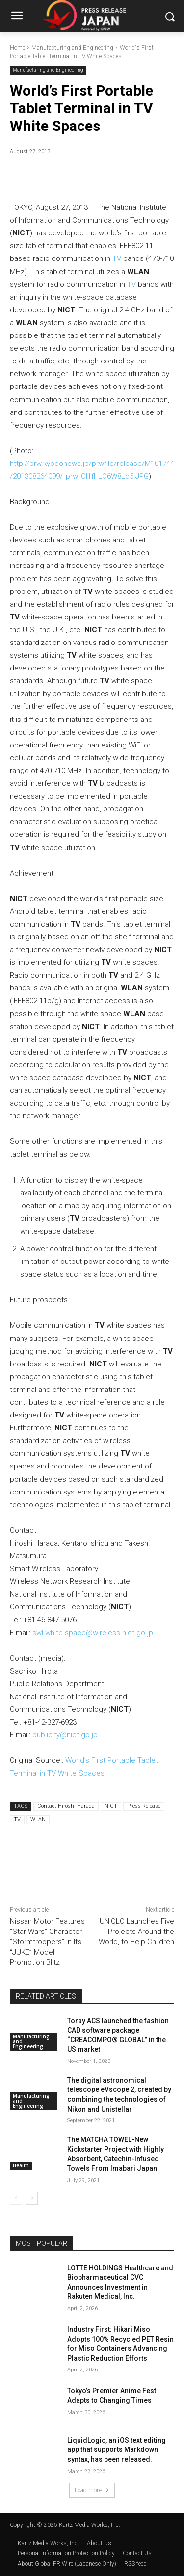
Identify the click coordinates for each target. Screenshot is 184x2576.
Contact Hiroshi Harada (66, 1806)
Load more (92, 2490)
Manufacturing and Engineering (72, 47)
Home (17, 47)
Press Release (143, 1806)
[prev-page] (16, 2198)
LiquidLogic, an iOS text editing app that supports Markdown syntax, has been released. (116, 2449)
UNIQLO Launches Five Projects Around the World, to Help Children (136, 1931)
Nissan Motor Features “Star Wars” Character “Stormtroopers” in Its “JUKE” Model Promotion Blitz (47, 1942)
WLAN (38, 1819)
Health (21, 2165)
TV (116, 258)
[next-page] (32, 2198)
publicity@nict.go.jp (65, 1734)
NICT (111, 1806)
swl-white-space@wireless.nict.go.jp (92, 1632)
